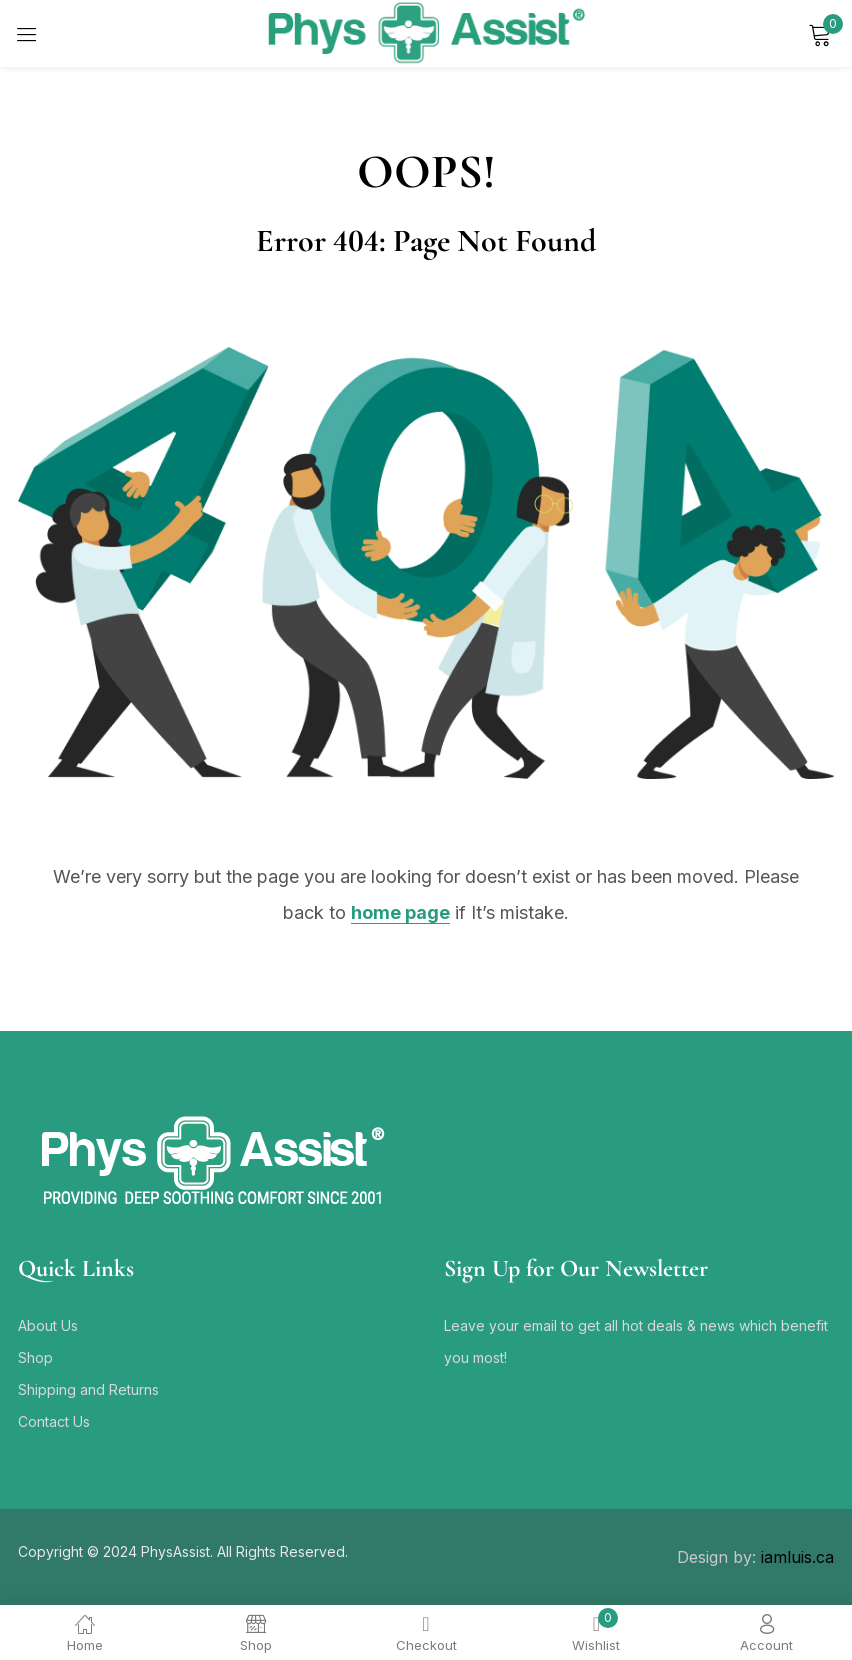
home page (400, 912)
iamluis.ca (797, 1557)
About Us (48, 1325)
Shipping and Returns (88, 1389)
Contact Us (54, 1421)
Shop (35, 1357)
